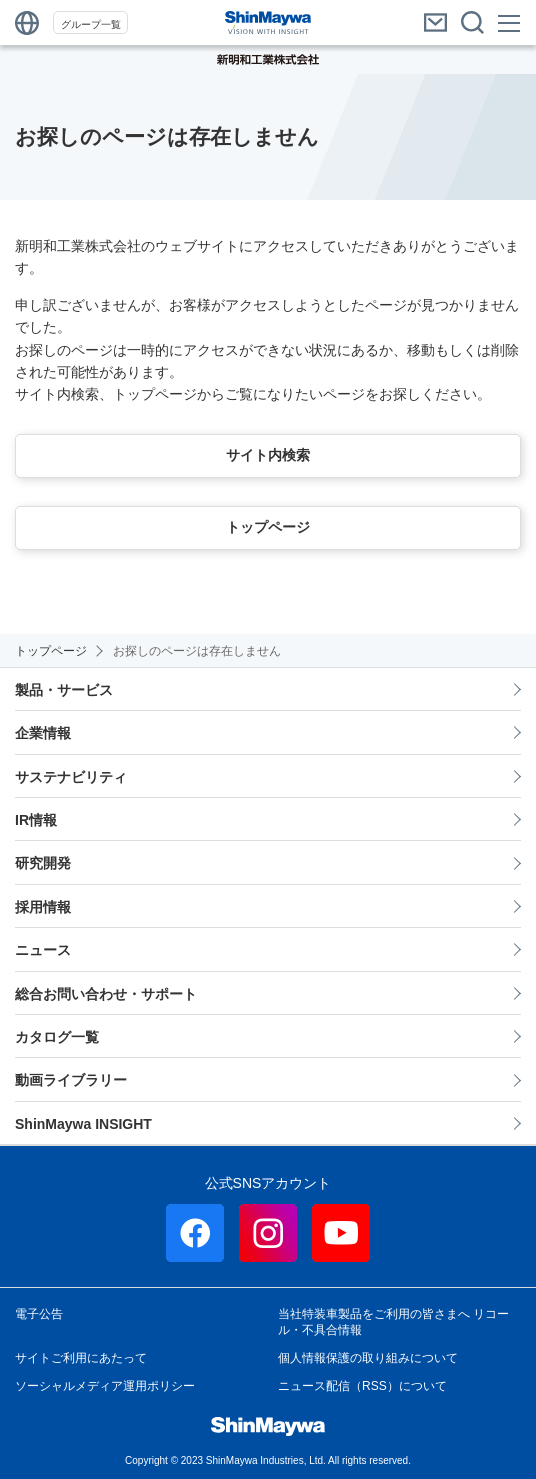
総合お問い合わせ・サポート (106, 994)
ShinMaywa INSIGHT (83, 1124)
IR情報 (36, 820)
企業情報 (43, 733)
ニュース (43, 950)
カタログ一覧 (57, 1037)
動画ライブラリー (71, 1080)
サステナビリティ (71, 777)
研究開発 (43, 863)
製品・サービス (64, 690)
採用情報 (43, 907)
